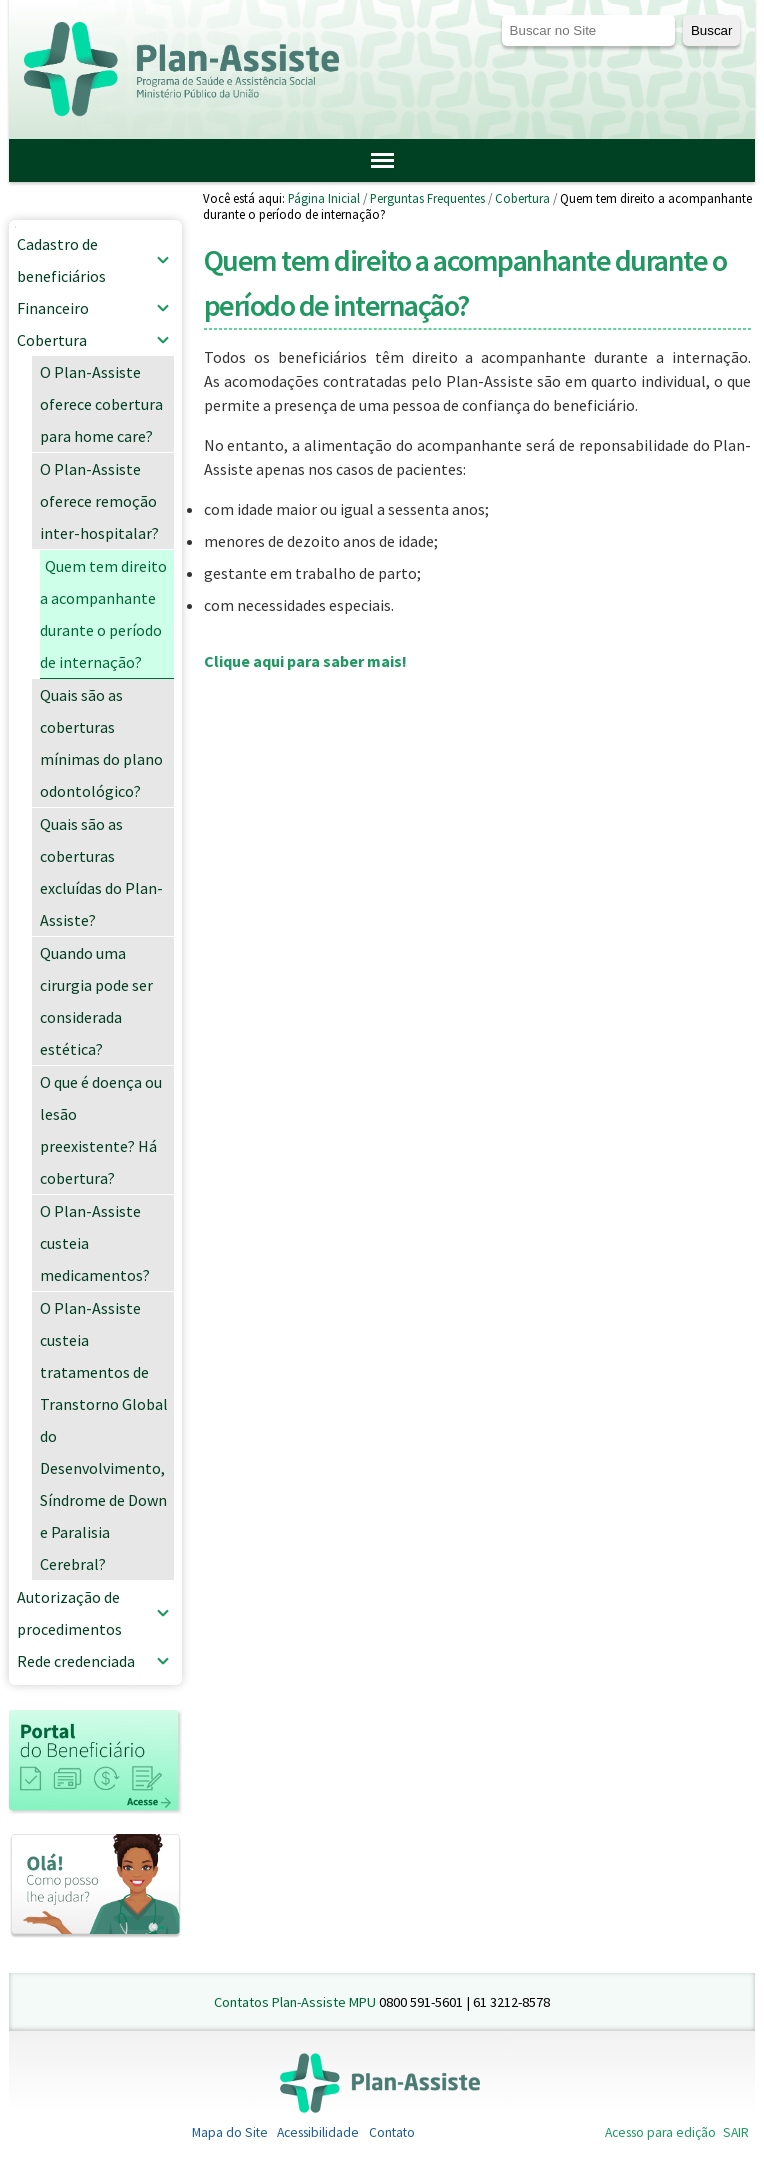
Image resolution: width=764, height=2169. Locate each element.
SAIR (736, 2132)
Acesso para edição (660, 2132)
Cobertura (522, 198)
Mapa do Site (230, 2132)
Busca (500, 14)
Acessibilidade (318, 2132)
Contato (392, 2132)
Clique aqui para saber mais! (305, 661)
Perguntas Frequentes (427, 198)
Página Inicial (324, 198)
